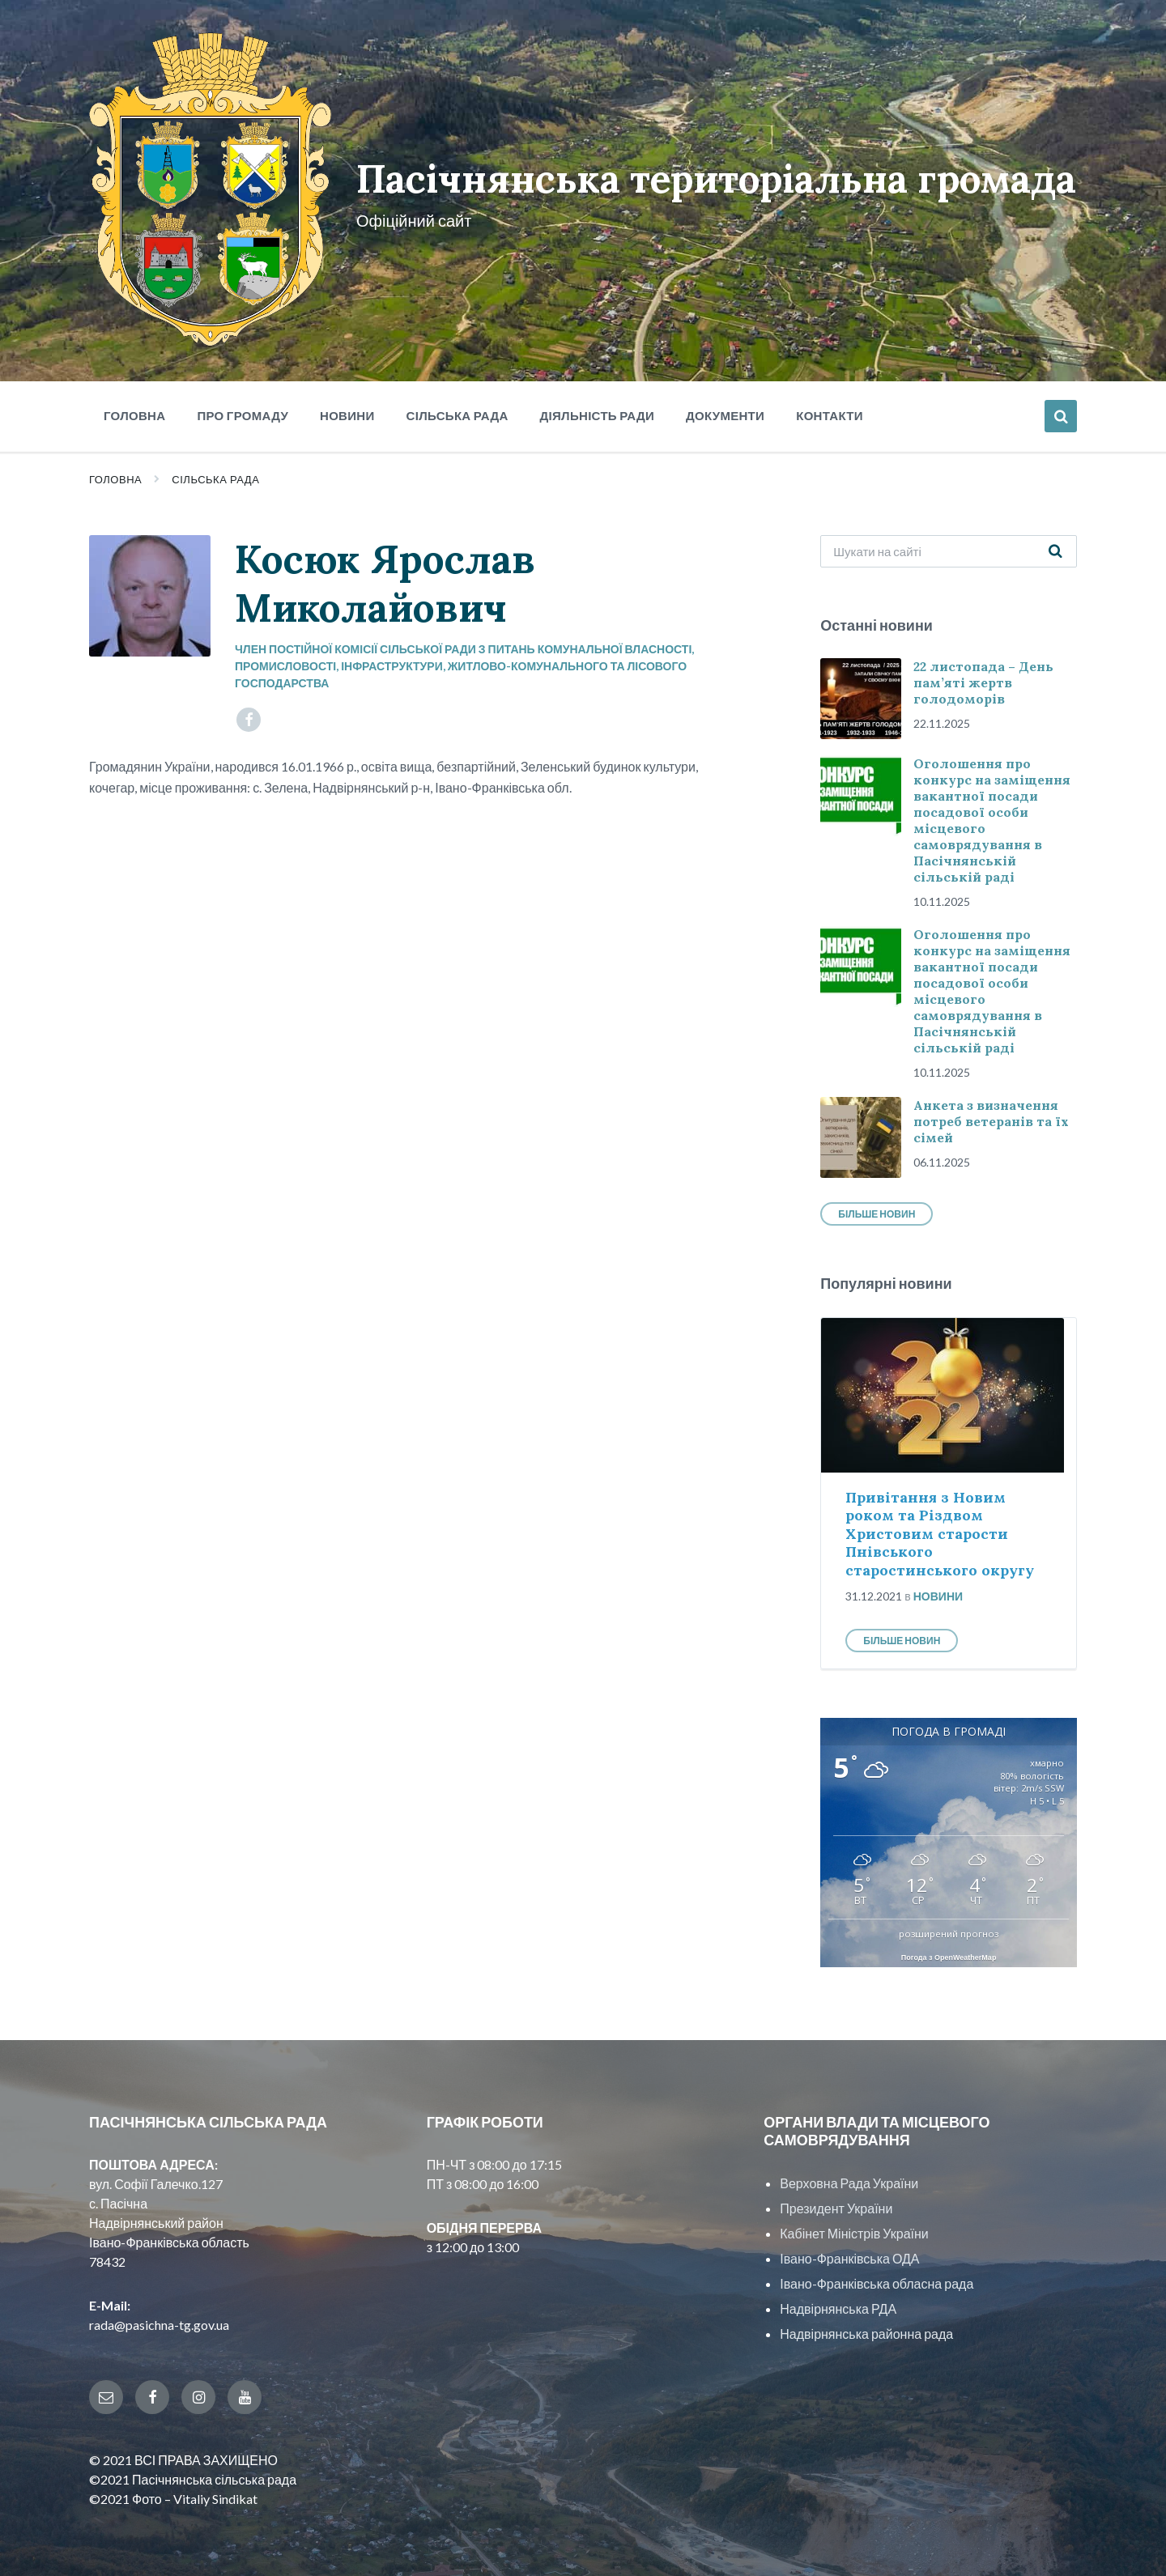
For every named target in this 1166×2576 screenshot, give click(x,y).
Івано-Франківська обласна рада (876, 2277)
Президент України (836, 2202)
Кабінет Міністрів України (854, 2227)
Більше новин (876, 1208)
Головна (115, 473)
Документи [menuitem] (725, 409)
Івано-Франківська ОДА (849, 2252)
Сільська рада (215, 473)
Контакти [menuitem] (829, 409)
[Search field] (948, 545)
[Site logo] (208, 335)
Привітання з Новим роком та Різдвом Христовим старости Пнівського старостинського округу (939, 1528)
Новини (938, 1590)
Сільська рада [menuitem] (457, 409)
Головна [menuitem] (134, 409)
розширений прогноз (948, 1928)
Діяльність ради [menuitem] (597, 409)
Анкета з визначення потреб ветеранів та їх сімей (991, 1115)
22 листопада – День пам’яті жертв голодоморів (983, 677)
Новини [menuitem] (347, 409)
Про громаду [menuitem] (242, 409)
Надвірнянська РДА (838, 2302)
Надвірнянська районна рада (866, 2328)
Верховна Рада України (849, 2177)
